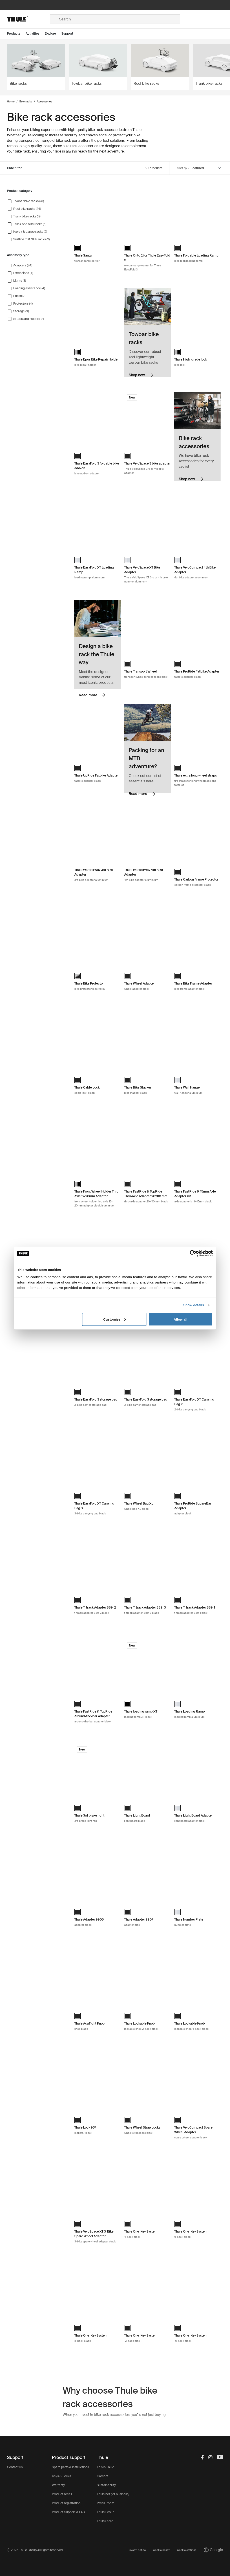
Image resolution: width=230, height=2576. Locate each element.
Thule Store (105, 2521)
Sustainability (106, 2485)
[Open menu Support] (70, 34)
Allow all (180, 1319)
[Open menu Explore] (53, 34)
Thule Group (105, 2512)
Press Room (105, 2503)
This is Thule (105, 2467)
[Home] (28, 19)
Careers (102, 2476)
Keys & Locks (61, 2476)
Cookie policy (161, 2550)
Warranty (58, 2485)
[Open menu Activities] (35, 34)
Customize (114, 1319)
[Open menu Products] (16, 34)
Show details (193, 1305)
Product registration (66, 2503)
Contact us (15, 2467)
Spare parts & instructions (70, 2467)
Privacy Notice (137, 2550)
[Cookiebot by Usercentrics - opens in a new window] (193, 1253)
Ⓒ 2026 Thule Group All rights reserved (35, 2550)
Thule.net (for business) (113, 2494)
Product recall (62, 2494)
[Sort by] (206, 168)
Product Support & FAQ (68, 2512)
